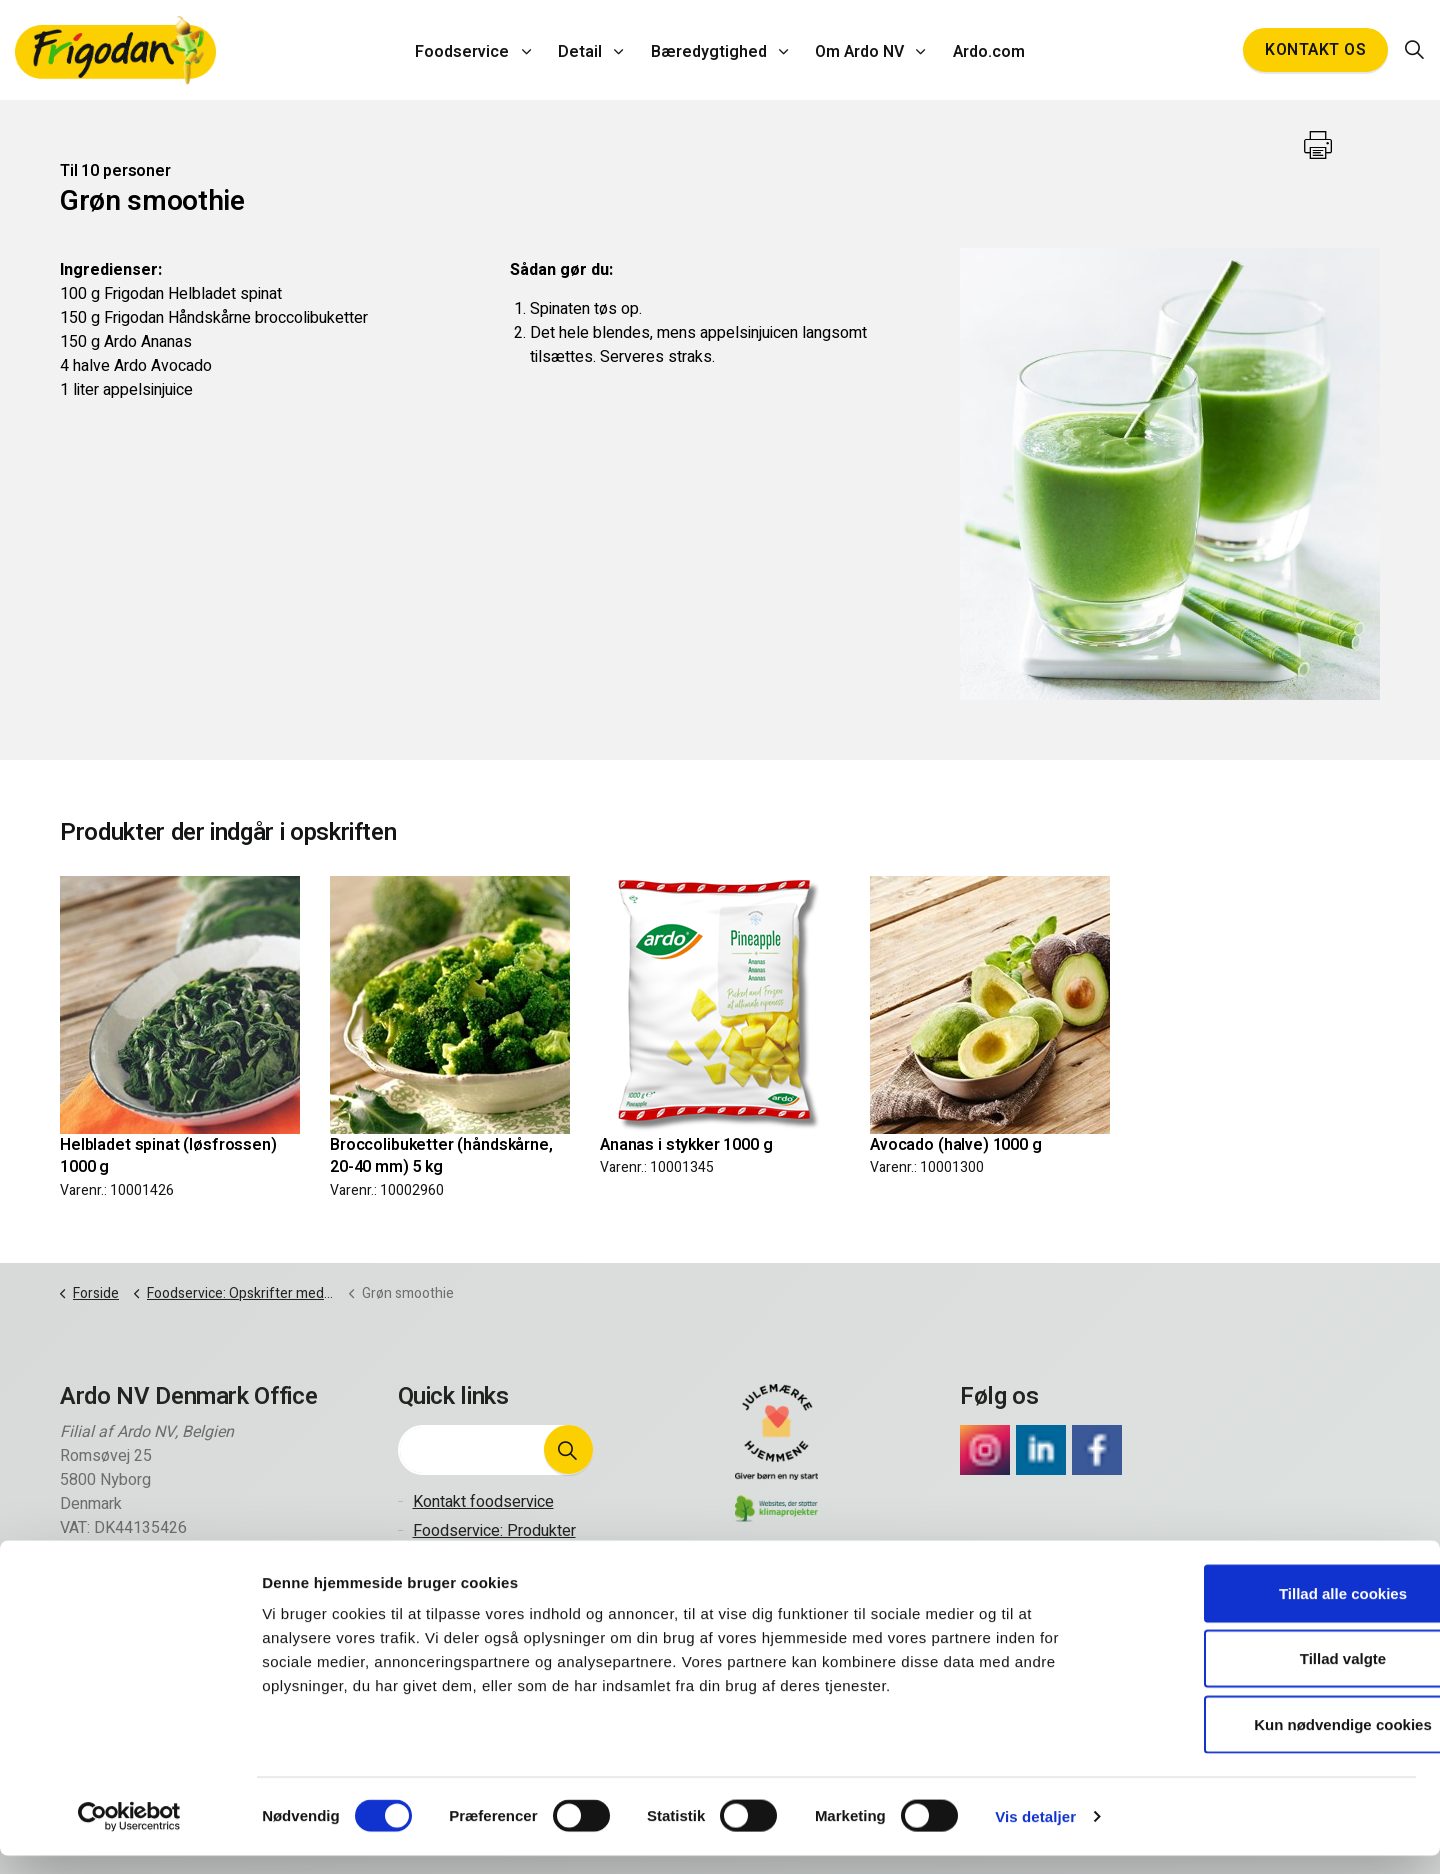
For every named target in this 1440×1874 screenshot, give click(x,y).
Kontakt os (1315, 50)
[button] (568, 1450)
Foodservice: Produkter (494, 1531)
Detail (584, 50)
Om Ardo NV (856, 50)
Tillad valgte (1273, 1677)
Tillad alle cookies (1273, 1611)
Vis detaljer (1035, 1834)
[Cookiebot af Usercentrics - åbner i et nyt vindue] (129, 1835)
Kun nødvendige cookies (1273, 1742)
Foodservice (470, 50)
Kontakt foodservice (483, 1502)
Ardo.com (982, 50)
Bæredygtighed (709, 50)
